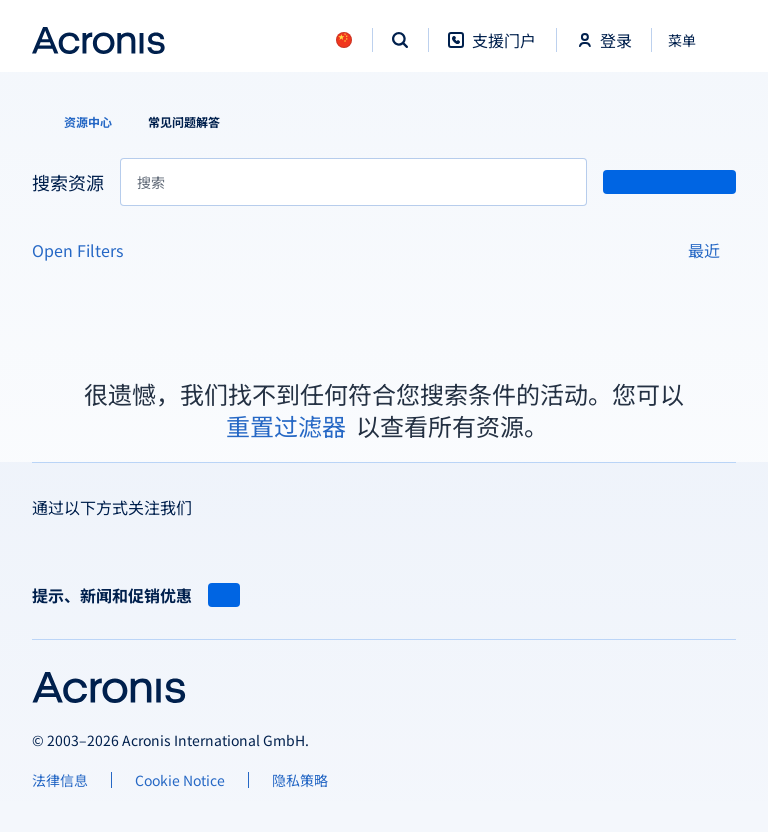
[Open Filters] (85, 250)
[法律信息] (60, 780)
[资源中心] (76, 122)
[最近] (712, 250)
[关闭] (694, 40)
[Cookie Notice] (180, 780)
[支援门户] (492, 50)
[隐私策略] (300, 780)
